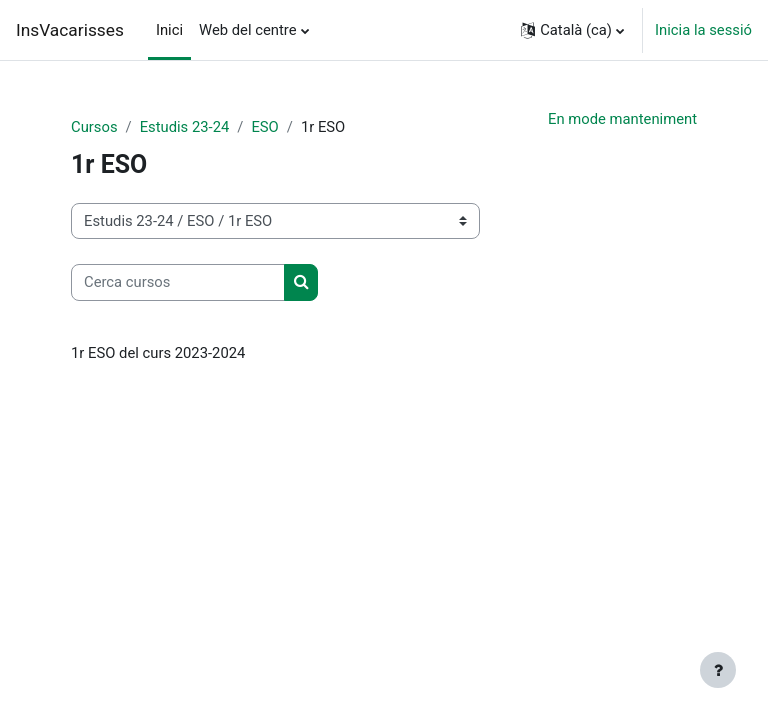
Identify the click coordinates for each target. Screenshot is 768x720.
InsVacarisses (70, 30)
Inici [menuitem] (169, 30)
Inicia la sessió (703, 30)
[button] (572, 30)
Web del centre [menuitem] (248, 30)
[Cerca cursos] (178, 282)
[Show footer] (718, 670)
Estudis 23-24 (185, 127)
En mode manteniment (622, 119)
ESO (264, 127)
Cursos (94, 127)
